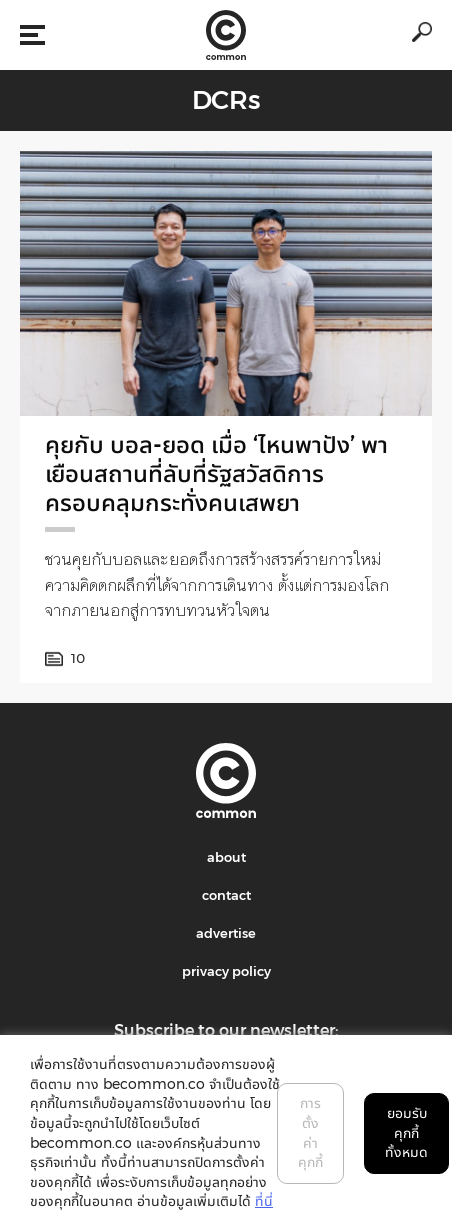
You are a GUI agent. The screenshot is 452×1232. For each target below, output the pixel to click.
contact (226, 895)
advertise (226, 933)
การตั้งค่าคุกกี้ (310, 1132)
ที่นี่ (264, 1201)
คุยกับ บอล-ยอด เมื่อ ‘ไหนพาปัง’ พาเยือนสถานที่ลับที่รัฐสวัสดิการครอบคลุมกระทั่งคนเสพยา (216, 473)
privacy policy (226, 971)
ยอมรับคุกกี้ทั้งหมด (406, 1132)
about (226, 857)
